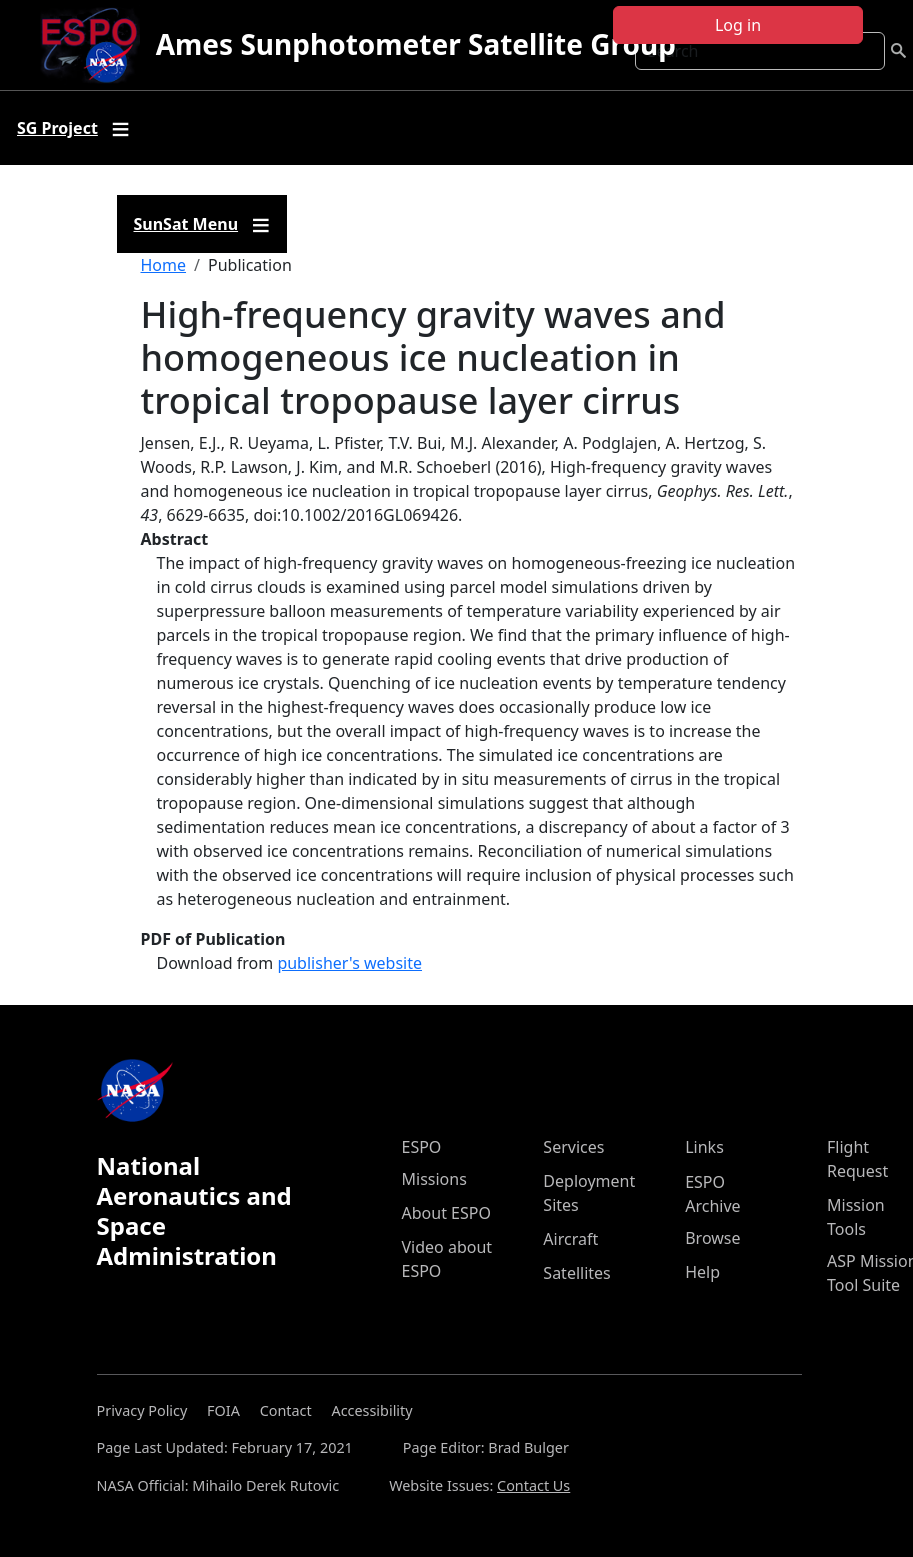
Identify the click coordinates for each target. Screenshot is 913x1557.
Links (704, 1147)
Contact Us (533, 1485)
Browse (712, 1238)
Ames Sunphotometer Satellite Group (416, 44)
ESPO (422, 1147)
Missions (434, 1179)
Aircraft (570, 1239)
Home (164, 265)
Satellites (576, 1273)
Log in (738, 25)
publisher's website (349, 963)
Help (702, 1272)
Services (573, 1147)
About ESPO (446, 1213)
